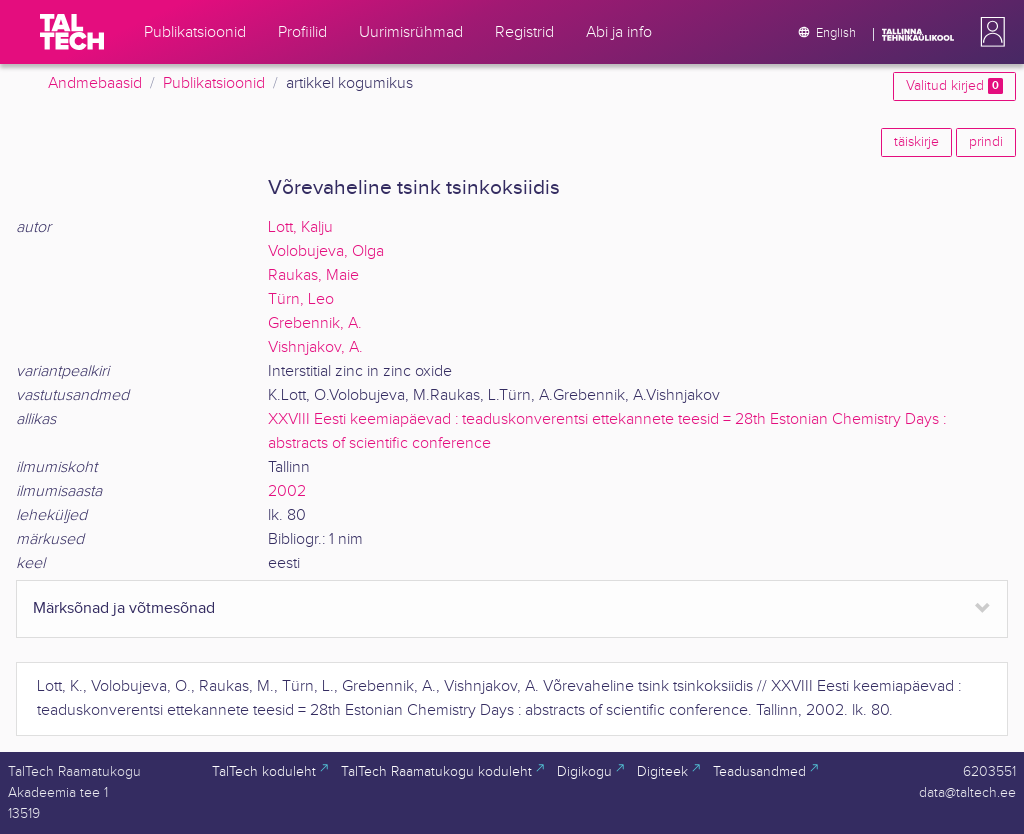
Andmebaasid (95, 83)
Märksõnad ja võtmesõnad (124, 608)
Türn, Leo (301, 299)
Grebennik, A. (315, 323)
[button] (989, 32)
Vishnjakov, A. (315, 347)
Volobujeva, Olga (326, 251)
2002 (287, 491)
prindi (986, 142)
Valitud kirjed (954, 86)
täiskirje (916, 142)
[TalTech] (72, 32)
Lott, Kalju (300, 227)
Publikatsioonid (214, 83)
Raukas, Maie (313, 275)
